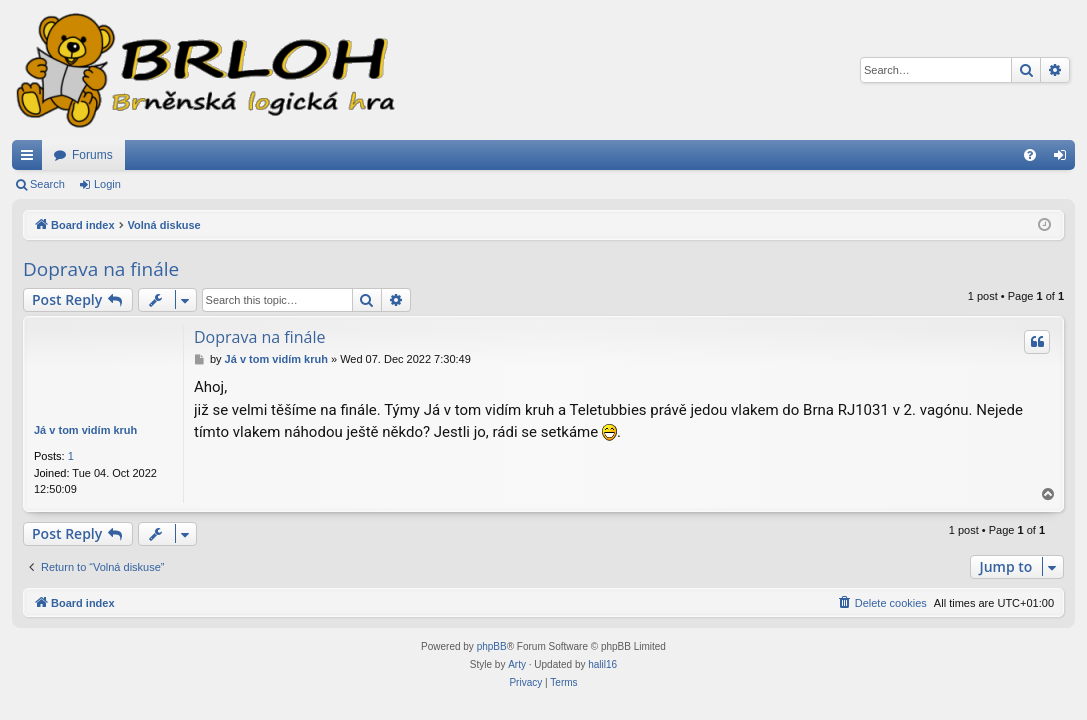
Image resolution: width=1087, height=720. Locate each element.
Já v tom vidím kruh (85, 430)
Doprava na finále (101, 269)
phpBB (492, 646)
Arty (517, 664)
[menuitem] (1030, 155)
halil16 (602, 664)
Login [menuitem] (1064, 159)
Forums (92, 155)
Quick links (31, 159)
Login (107, 184)
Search (47, 184)
